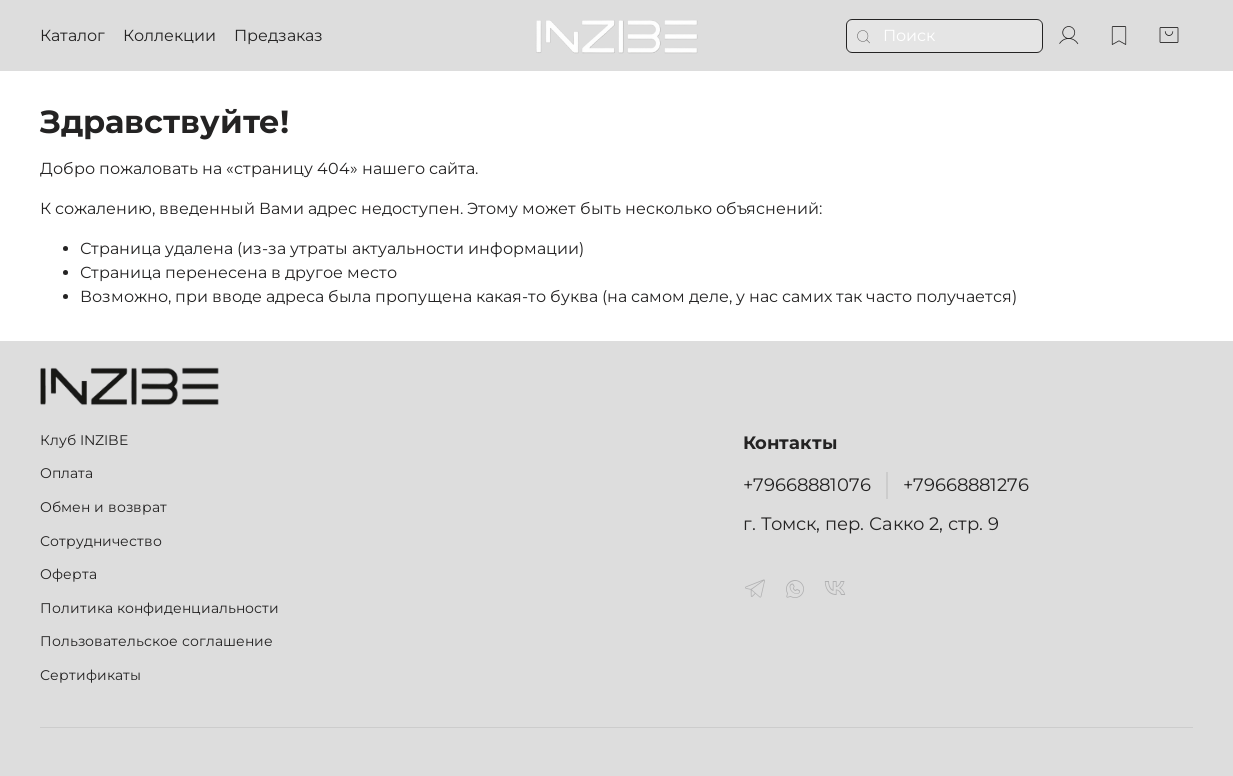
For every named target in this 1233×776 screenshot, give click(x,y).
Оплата (66, 473)
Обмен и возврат (103, 507)
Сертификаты (90, 675)
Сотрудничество (101, 541)
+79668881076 (807, 484)
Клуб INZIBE (84, 440)
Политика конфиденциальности (159, 608)
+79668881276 (966, 484)
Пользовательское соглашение (156, 641)
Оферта (68, 574)
